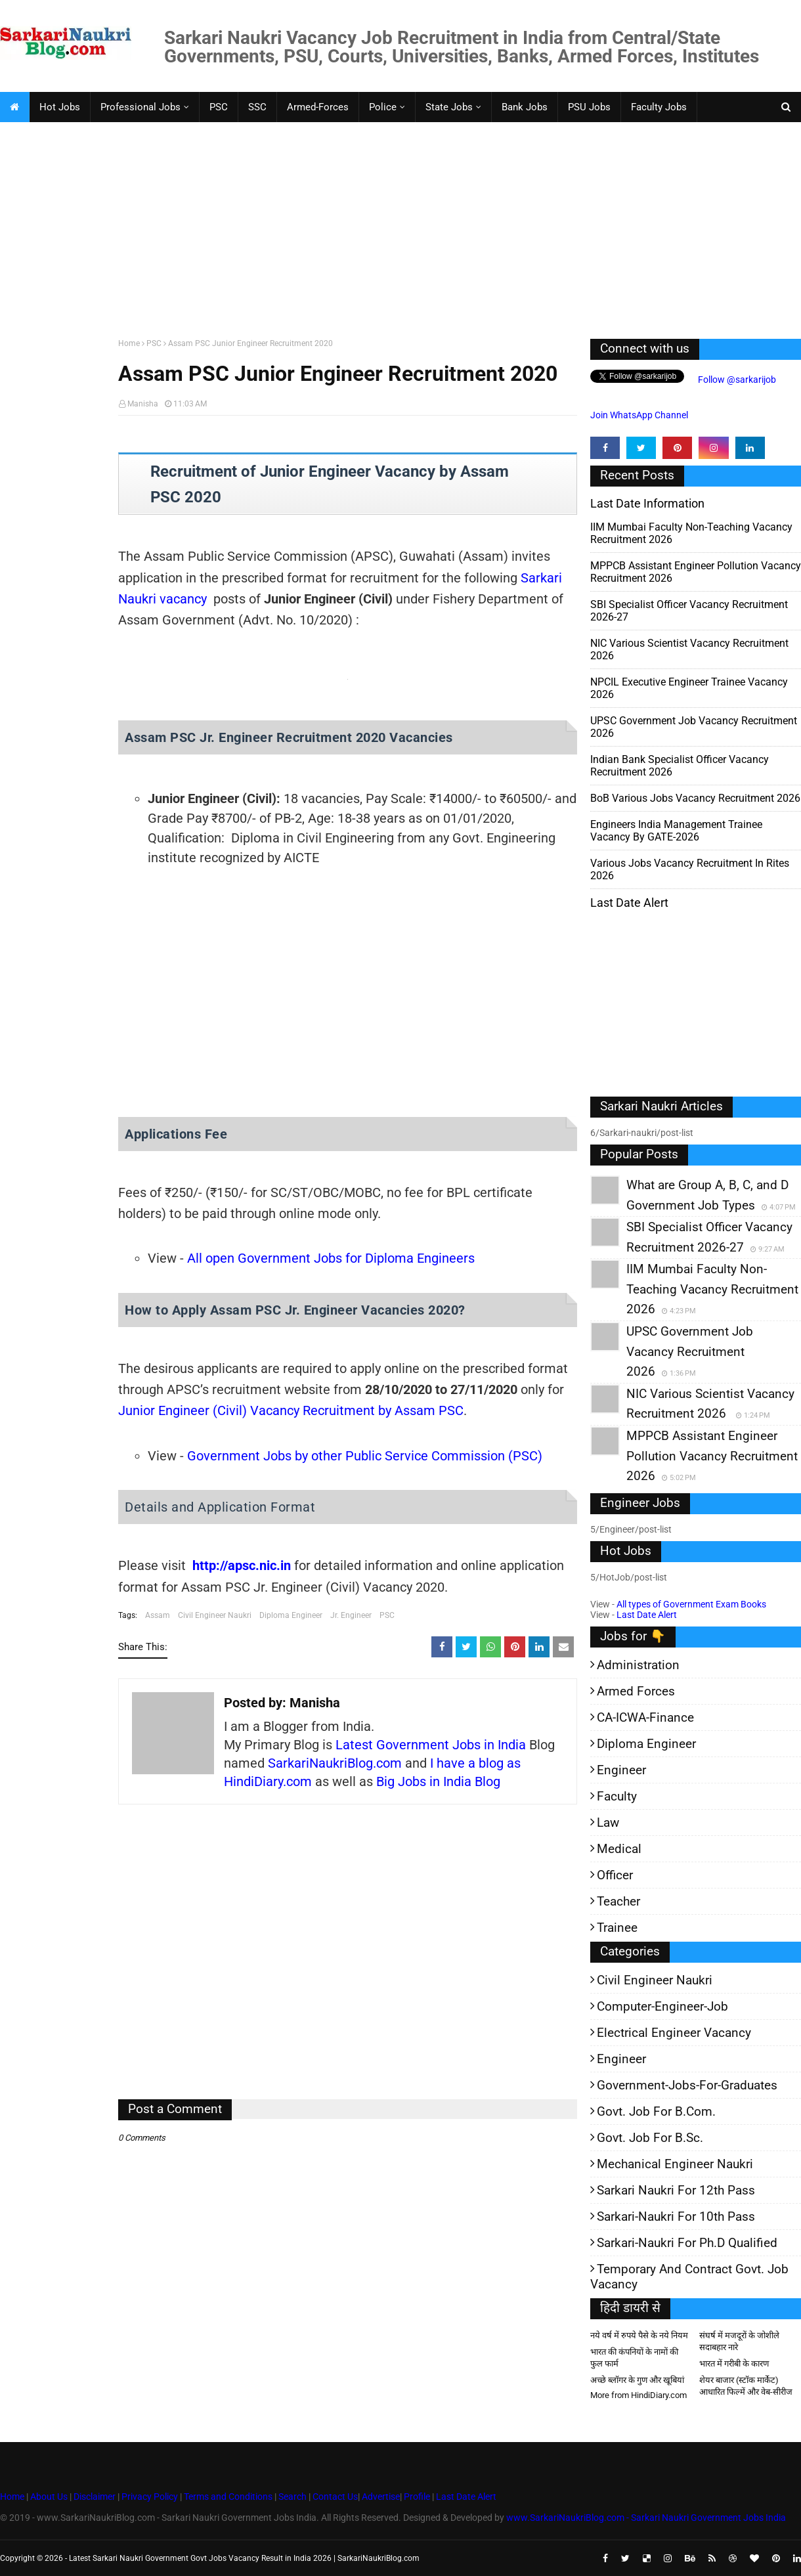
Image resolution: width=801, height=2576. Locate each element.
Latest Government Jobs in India (431, 1745)
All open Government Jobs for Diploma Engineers (331, 1258)
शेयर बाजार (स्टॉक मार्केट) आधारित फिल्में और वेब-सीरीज (745, 2386)
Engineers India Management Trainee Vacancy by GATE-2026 (676, 830)
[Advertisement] (394, 227)
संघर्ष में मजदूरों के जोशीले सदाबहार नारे (739, 2341)
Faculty (617, 1796)
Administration (638, 1664)
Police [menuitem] (383, 107)
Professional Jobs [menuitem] (140, 107)
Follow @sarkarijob (736, 379)
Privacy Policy (149, 2496)
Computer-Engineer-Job (662, 2006)
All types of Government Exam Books (691, 1604)
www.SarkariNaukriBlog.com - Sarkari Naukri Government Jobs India (646, 2517)
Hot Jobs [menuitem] (59, 107)
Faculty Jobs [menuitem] (659, 107)
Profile (417, 2496)
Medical (619, 1848)
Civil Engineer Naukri (214, 1615)
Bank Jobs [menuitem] (525, 107)
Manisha (142, 403)
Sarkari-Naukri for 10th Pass (676, 2216)
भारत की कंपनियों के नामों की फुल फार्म (634, 2358)
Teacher (618, 1901)
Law (608, 1822)
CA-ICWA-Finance (645, 1717)
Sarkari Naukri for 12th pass (676, 2190)
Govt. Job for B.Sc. (650, 2137)
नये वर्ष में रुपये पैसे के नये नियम (639, 2335)
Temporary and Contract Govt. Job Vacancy (689, 2276)
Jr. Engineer (351, 1615)
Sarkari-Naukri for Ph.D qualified (687, 2242)
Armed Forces (636, 1691)
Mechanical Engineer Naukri (675, 2164)
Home (129, 343)
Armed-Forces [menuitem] (318, 107)
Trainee (617, 1927)
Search (292, 2496)
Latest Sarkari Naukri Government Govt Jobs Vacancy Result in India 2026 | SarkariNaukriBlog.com (244, 2558)
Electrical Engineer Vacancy (674, 2032)
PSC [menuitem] (218, 107)
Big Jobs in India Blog (438, 1781)
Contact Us (335, 2496)
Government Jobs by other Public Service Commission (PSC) (364, 1456)
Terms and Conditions (228, 2496)
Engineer (621, 1770)
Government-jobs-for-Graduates (687, 2085)
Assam (157, 1615)
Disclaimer (95, 2496)
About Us (48, 2496)
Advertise (381, 2496)
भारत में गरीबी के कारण (734, 2364)
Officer (615, 1875)
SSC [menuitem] (257, 107)
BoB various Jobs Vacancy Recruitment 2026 (695, 798)
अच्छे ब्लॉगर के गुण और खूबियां (637, 2380)
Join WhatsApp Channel (639, 415)
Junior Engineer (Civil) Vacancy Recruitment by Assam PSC (291, 1410)
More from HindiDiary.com (638, 2395)
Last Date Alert (647, 1614)
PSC (154, 343)
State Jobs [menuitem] (449, 107)
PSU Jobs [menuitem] (589, 107)
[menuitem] (14, 107)
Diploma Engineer (290, 1615)
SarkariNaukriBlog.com (335, 1763)
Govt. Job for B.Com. (656, 2111)
